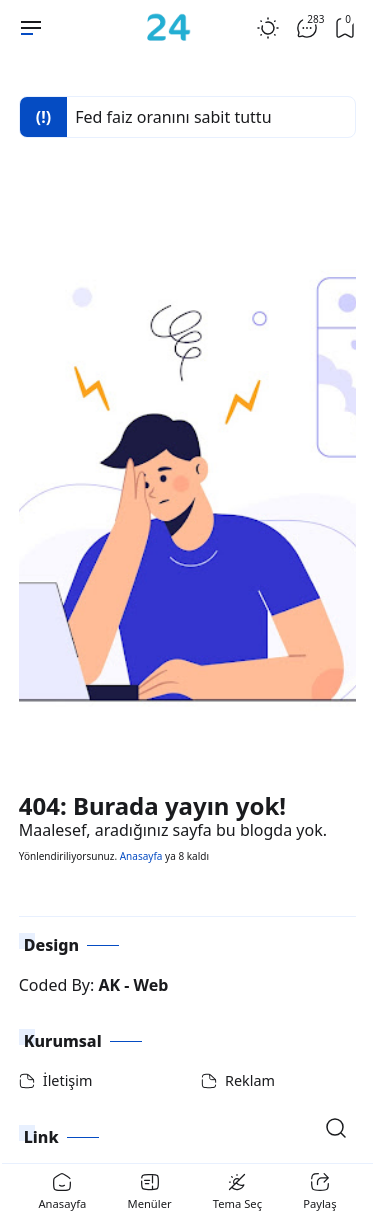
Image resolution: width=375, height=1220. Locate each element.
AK (109, 985)
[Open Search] (336, 1128)
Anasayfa (141, 856)
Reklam (250, 1080)
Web (151, 985)
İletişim (68, 1080)
